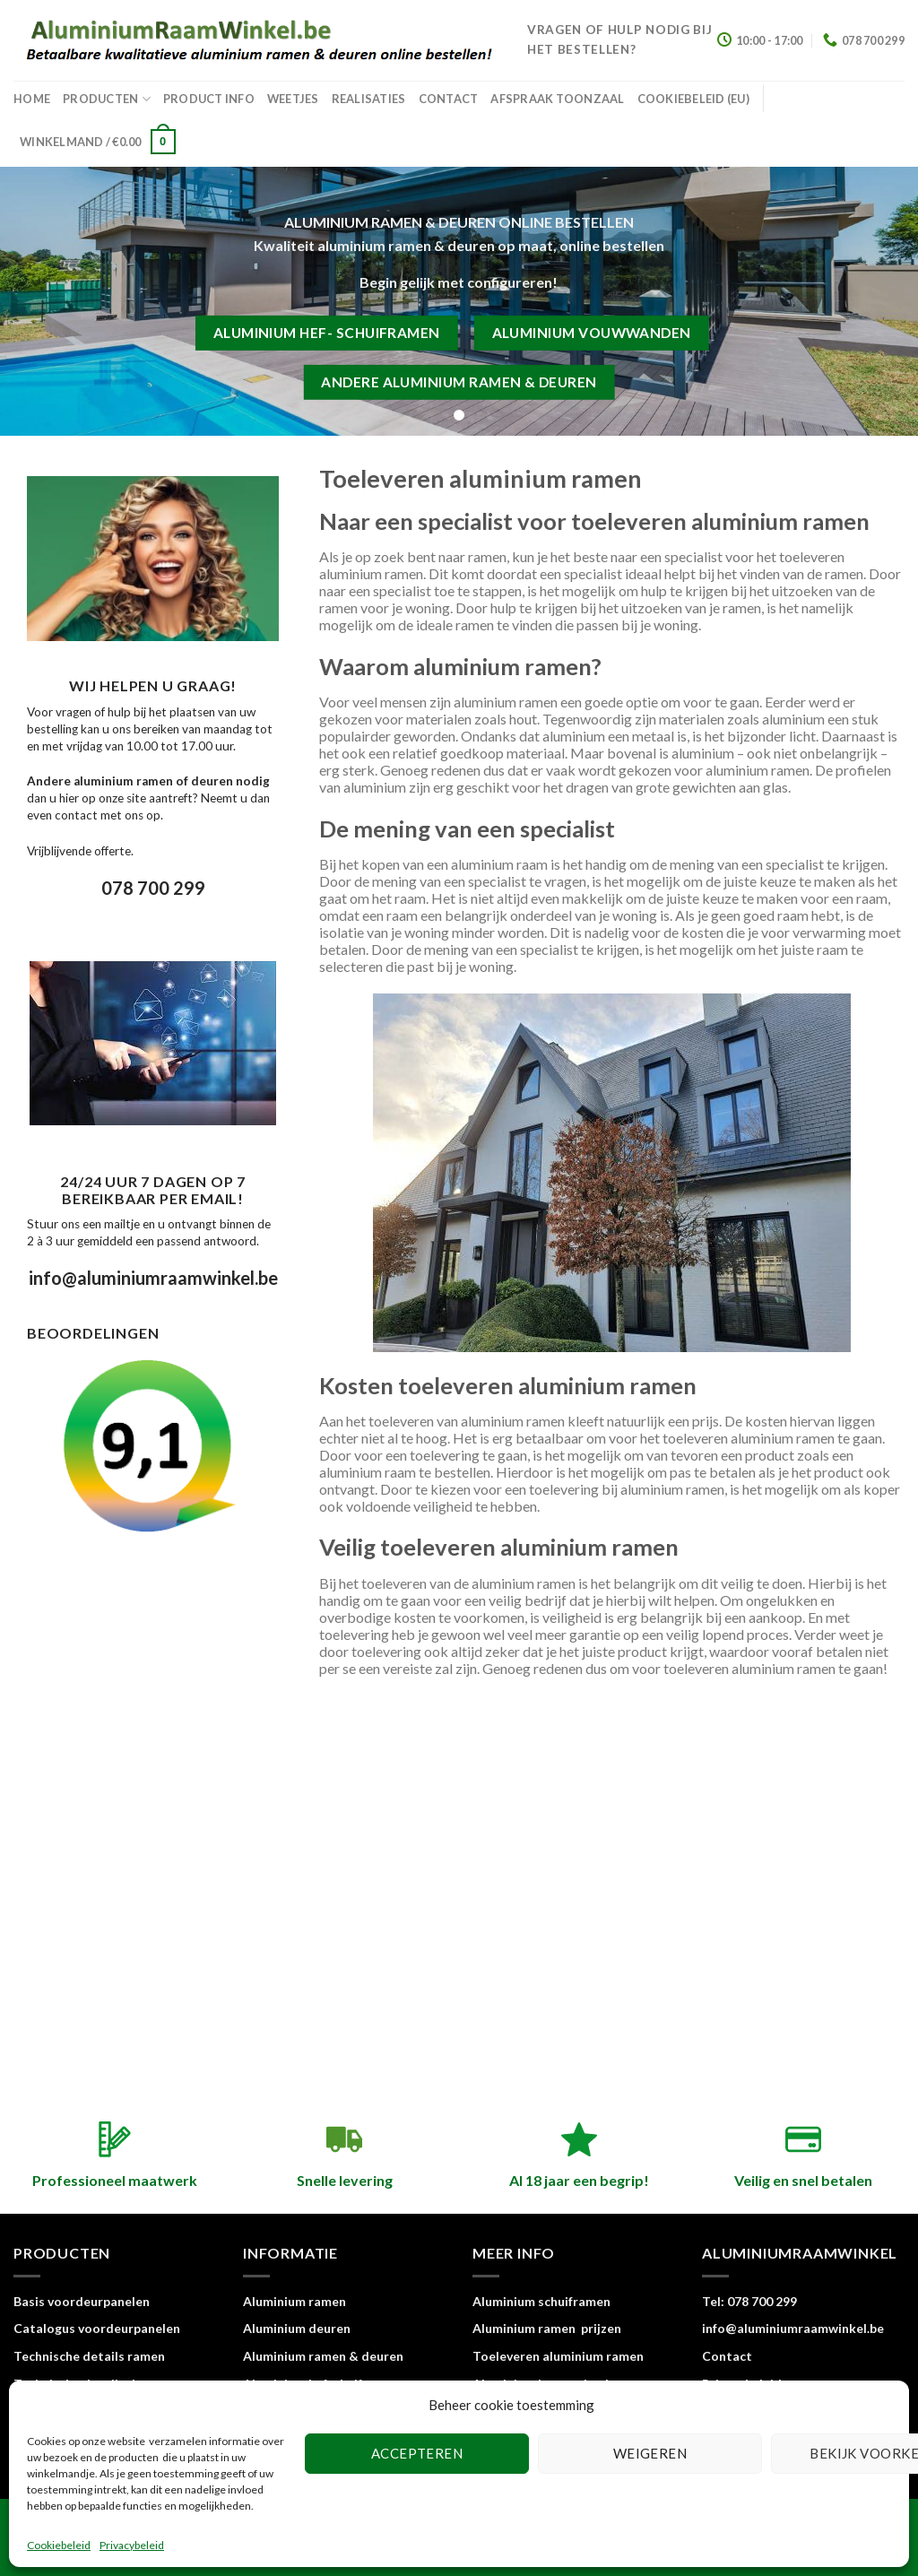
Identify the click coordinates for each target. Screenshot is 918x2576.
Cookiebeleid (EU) (693, 98)
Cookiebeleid (59, 2545)
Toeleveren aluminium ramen (558, 2356)
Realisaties (369, 98)
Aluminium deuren (297, 2328)
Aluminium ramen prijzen (546, 2328)
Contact (449, 98)
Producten (107, 99)
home (31, 98)
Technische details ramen (89, 2356)
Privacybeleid (132, 2545)
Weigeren (650, 2453)
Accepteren (417, 2453)
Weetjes (293, 98)
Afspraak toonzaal (557, 98)
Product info (209, 98)
